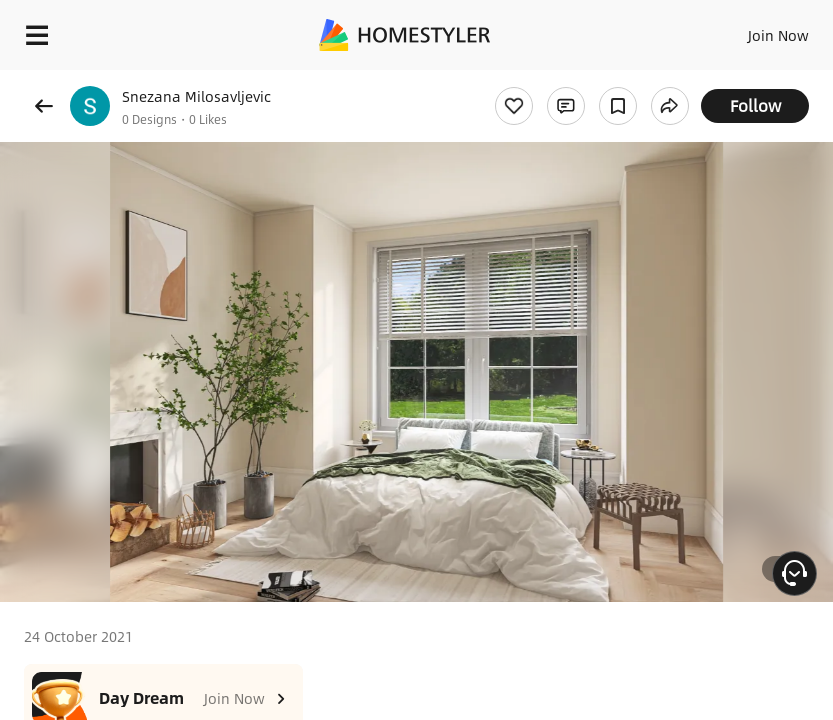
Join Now (778, 35)
